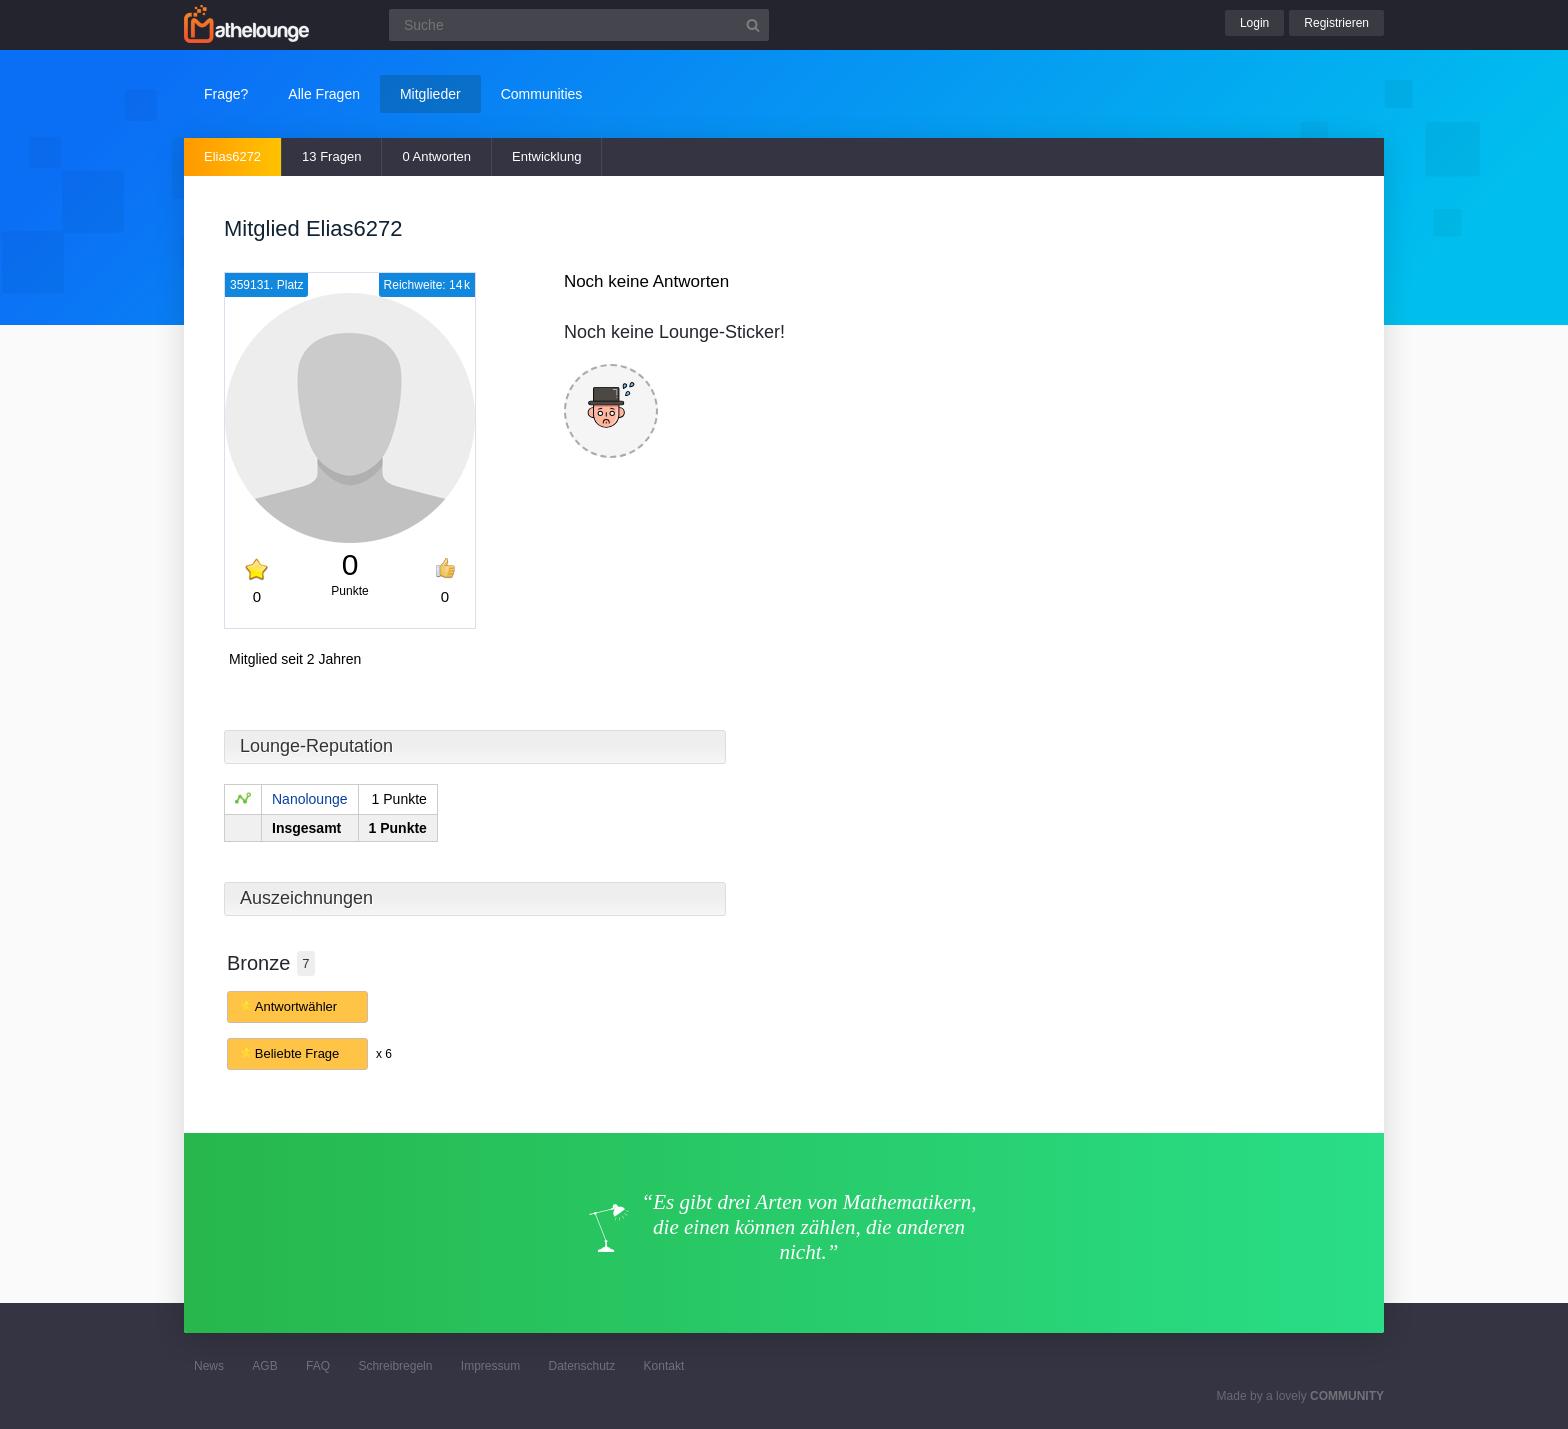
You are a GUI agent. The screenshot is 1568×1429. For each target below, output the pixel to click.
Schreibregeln (395, 1366)
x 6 (384, 1054)
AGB (264, 1366)
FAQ (318, 1366)
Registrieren (1336, 23)
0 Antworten (436, 156)
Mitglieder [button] (430, 94)
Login (1254, 23)
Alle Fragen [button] (324, 94)
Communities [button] (542, 94)
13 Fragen (331, 156)
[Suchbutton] (753, 25)
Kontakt (664, 1366)
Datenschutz (581, 1366)
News (209, 1366)
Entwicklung (546, 156)
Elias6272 (232, 156)
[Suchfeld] (579, 25)
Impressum (490, 1366)
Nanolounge (310, 799)
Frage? (226, 94)
